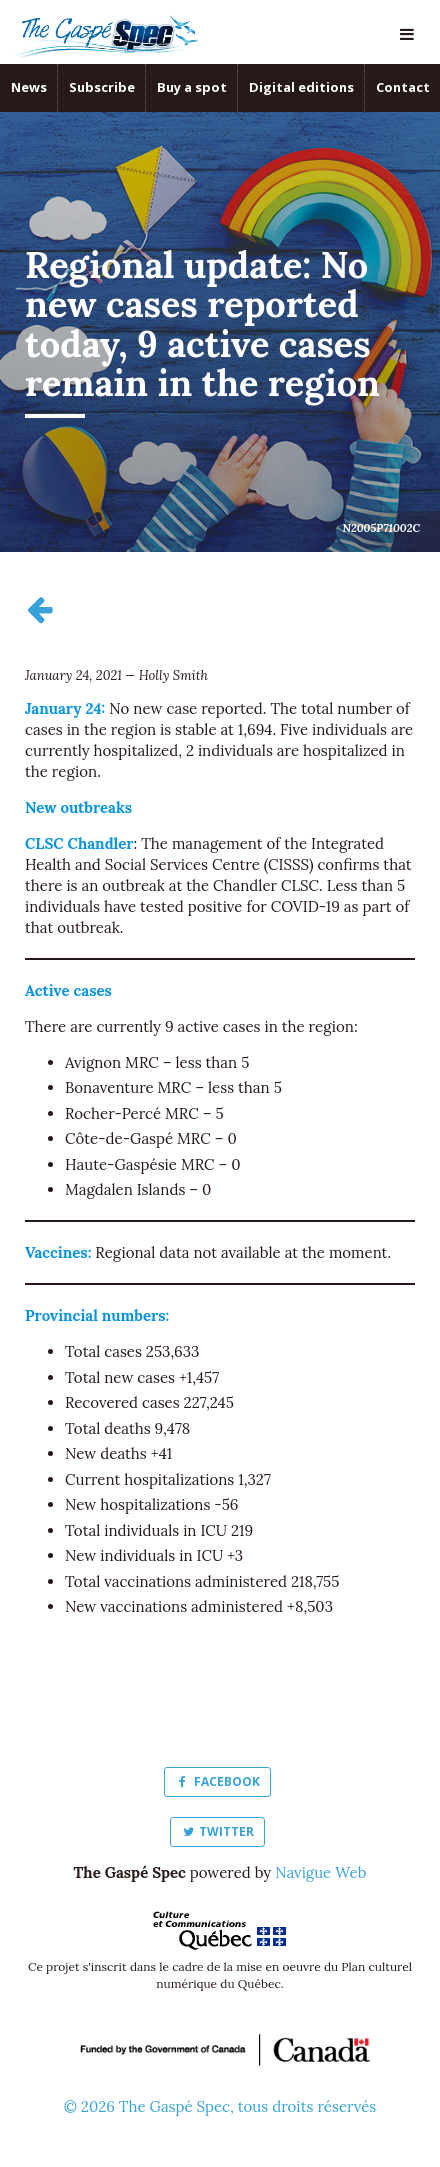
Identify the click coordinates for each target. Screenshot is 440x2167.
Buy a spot (192, 87)
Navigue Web (320, 1872)
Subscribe (102, 87)
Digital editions (301, 87)
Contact (403, 87)
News (29, 87)
